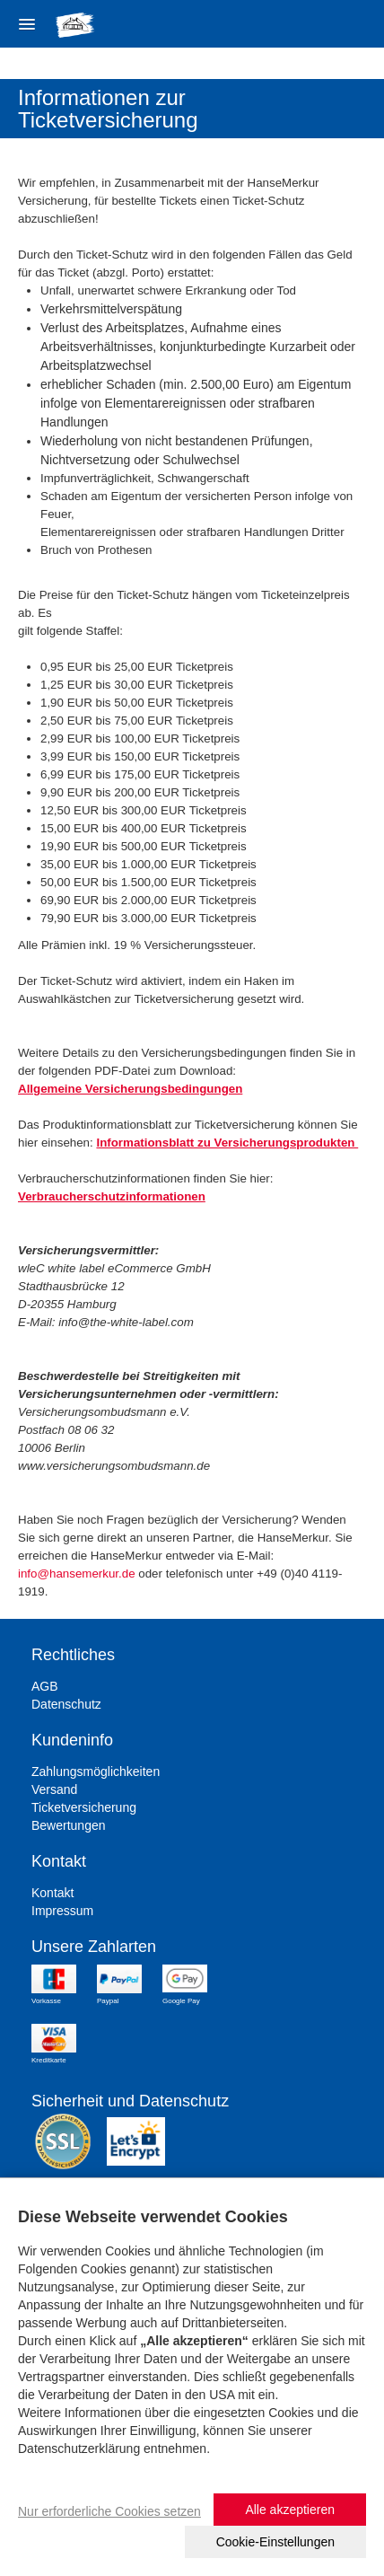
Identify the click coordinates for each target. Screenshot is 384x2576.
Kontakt (52, 1893)
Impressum (62, 1910)
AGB (44, 1686)
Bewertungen (68, 1825)
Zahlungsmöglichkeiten (95, 1771)
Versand (54, 1789)
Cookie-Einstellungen (275, 2542)
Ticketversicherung (83, 1807)
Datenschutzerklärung (79, 2448)
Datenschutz (66, 1704)
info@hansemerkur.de (76, 1573)
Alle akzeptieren (290, 2509)
